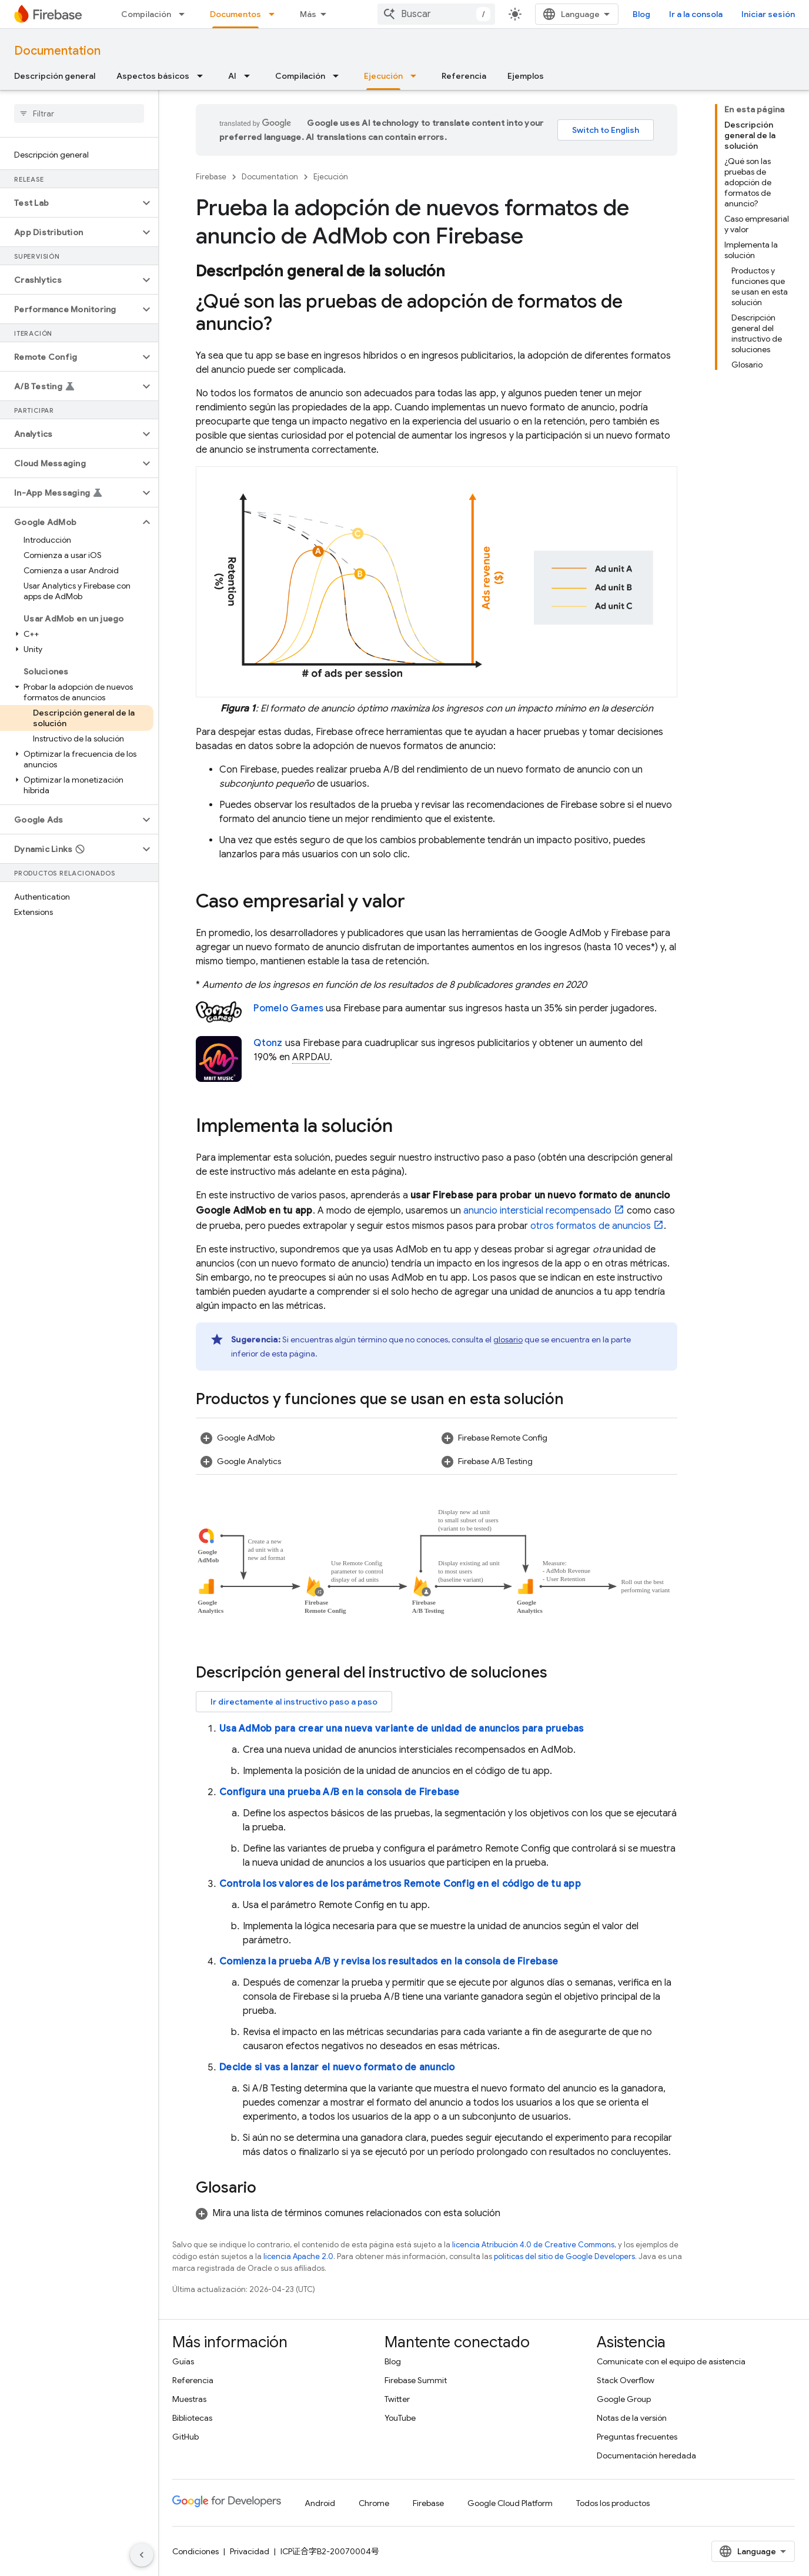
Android (320, 2503)
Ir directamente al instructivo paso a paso (293, 1701)
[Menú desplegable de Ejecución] (417, 76)
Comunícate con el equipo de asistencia (671, 2361)
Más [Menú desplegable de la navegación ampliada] (308, 14)
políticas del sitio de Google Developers (564, 2256)
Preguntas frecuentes (637, 2436)
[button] (69, 203)
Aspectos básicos (152, 76)
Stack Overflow (625, 2380)
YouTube (400, 2418)
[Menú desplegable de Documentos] (275, 14)
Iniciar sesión (768, 14)
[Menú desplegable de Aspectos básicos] (203, 76)
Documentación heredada (646, 2455)
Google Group (624, 2399)
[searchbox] (79, 113)
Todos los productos (613, 2503)
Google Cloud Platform (510, 2503)
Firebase (211, 177)
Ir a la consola (696, 14)
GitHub (185, 2436)
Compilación (146, 14)
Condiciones (195, 2551)
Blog (641, 14)
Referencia (464, 76)
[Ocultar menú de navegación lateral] (141, 2555)
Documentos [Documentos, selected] (235, 14)
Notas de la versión (632, 2418)
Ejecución (330, 177)
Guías (183, 2361)
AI (232, 76)
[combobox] (436, 14)
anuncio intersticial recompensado (537, 1211)
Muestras (189, 2399)
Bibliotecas (192, 2418)
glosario (508, 1339)
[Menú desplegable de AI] (250, 76)
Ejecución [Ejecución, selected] (383, 76)
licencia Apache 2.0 (298, 2256)
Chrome (374, 2503)
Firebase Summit (416, 2380)
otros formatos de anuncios (590, 1226)
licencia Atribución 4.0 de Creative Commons (533, 2245)
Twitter (397, 2399)
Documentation (57, 51)
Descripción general (54, 76)
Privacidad (249, 2551)
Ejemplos (525, 76)
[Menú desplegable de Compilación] (185, 14)
